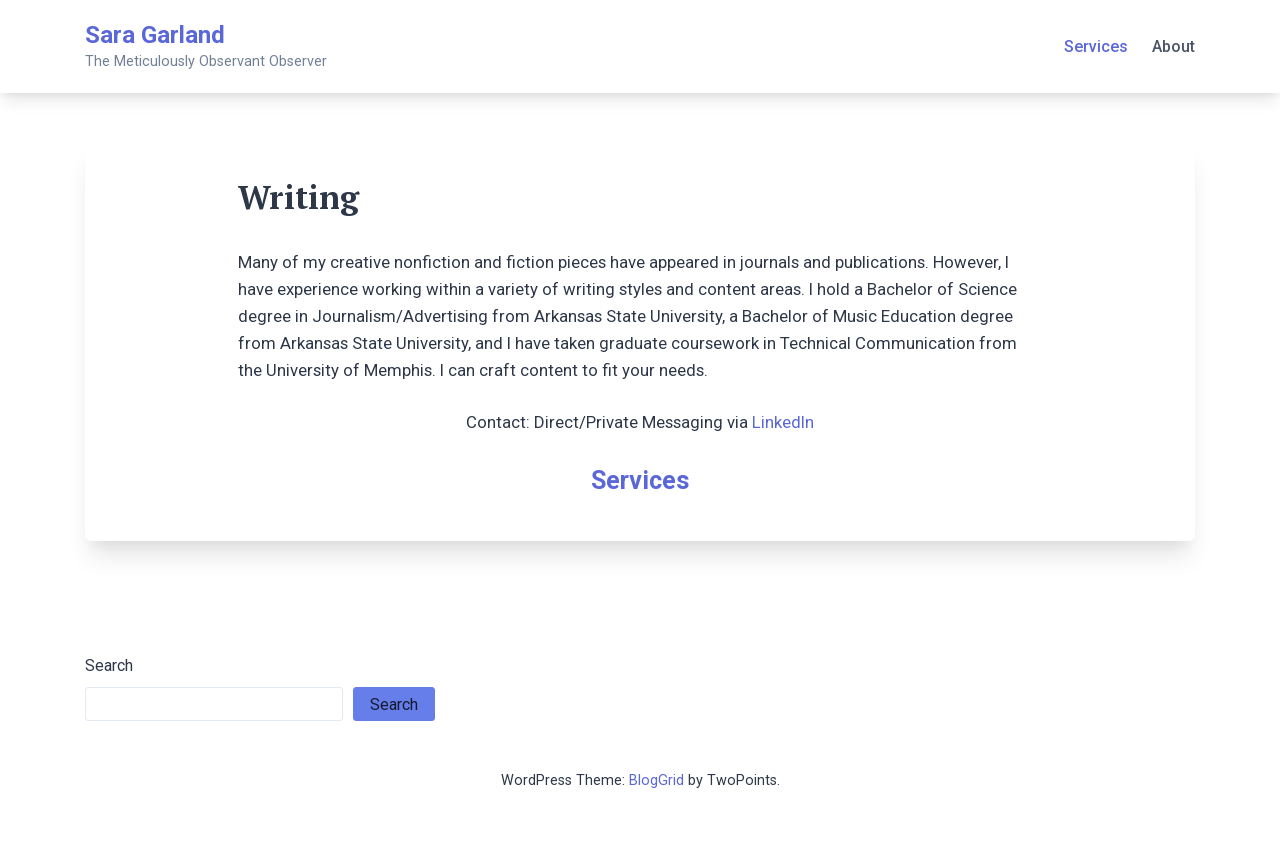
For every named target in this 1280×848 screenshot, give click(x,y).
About (1173, 46)
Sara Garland (155, 35)
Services (1096, 46)
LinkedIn (783, 422)
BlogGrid (656, 780)
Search (109, 665)
